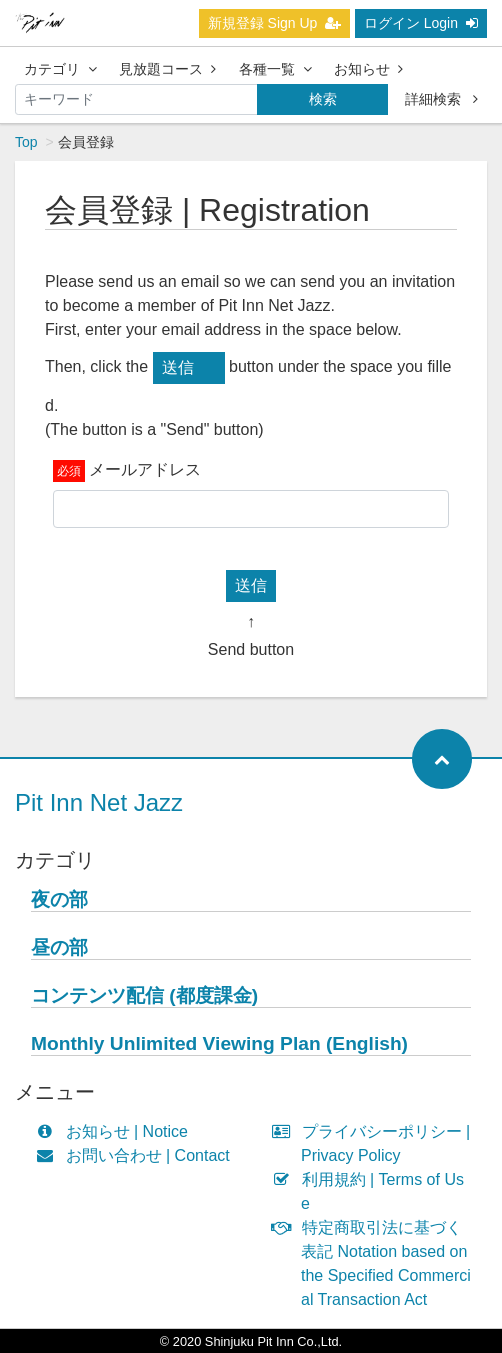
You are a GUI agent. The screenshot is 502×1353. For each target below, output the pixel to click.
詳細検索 (441, 99)
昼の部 (59, 947)
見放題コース (167, 69)
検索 (323, 99)
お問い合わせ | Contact (137, 1155)
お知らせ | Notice (116, 1131)
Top (26, 142)
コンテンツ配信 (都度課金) (144, 995)
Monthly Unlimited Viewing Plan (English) (219, 1043)
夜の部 (59, 899)
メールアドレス (145, 469)
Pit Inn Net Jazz (99, 802)
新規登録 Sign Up (275, 23)
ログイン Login (421, 23)
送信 (178, 367)
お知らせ (368, 69)
